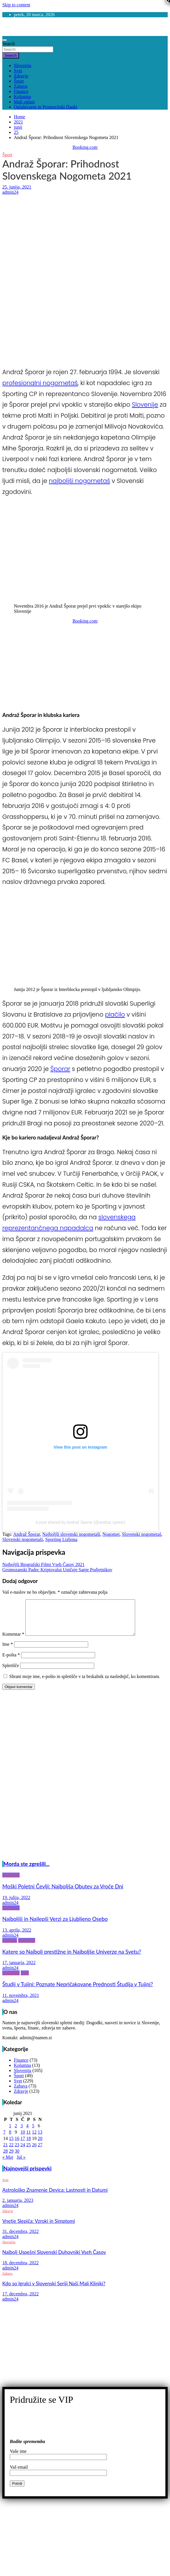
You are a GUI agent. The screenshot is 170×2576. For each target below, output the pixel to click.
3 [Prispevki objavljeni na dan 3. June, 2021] (21, 2132)
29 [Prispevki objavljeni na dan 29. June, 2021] (11, 2157)
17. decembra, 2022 (20, 2300)
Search (8, 43)
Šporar (60, 1069)
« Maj (7, 2164)
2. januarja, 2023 (17, 2207)
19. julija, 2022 (16, 1904)
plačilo (115, 1014)
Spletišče (10, 1672)
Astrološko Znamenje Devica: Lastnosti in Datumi (55, 2197)
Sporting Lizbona (61, 1539)
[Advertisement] (78, 237)
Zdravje (21, 75)
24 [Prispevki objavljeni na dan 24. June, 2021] (22, 2151)
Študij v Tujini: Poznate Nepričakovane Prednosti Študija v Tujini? (77, 1991)
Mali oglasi (24, 101)
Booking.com (85, 147)
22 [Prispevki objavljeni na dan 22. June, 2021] (11, 2151)
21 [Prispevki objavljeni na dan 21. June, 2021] (5, 2151)
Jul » (21, 2164)
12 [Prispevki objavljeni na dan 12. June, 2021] (34, 2138)
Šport (19, 81)
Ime (7, 1651)
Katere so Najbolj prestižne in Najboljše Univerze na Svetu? (71, 1958)
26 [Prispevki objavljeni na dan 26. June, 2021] (34, 2151)
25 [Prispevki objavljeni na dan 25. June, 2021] (28, 2151)
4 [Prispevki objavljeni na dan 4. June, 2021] (27, 2132)
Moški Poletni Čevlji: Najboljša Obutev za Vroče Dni (62, 1893)
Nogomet (111, 1534)
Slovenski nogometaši (22, 1539)
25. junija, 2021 (16, 186)
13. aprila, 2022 (16, 1936)
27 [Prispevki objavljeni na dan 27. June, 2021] (40, 2151)
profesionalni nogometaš (40, 383)
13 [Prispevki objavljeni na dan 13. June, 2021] (40, 2138)
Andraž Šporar (26, 1534)
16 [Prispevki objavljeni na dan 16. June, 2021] (17, 2145)
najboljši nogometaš (79, 481)
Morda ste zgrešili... (26, 1871)
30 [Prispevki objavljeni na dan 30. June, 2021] (17, 2157)
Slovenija (22, 65)
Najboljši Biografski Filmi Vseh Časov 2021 (43, 1564)
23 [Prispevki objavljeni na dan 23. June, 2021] (17, 2151)
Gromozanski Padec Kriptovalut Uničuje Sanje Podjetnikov (57, 1569)
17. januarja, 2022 (19, 1969)
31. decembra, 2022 (20, 2238)
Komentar (13, 1641)
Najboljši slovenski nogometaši (71, 1534)
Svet (18, 70)
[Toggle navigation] (4, 40)
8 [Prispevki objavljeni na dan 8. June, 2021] (10, 2138)
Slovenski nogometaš (141, 1534)
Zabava (20, 86)
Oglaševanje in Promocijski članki (45, 106)
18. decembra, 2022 (20, 2269)
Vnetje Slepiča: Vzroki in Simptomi (38, 2228)
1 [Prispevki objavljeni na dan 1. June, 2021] (10, 2132)
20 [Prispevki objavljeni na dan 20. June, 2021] (40, 2145)
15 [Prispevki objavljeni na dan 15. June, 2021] (11, 2145)
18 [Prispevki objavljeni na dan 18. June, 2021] (28, 2145)
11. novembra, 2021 (20, 2002)
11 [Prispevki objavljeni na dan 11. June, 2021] (28, 2138)
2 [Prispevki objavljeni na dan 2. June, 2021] (16, 2132)
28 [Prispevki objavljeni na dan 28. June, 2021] (5, 2157)
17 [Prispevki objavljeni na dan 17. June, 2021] (22, 2145)
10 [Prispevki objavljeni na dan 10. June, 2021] (22, 2138)
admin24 (10, 192)
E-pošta (11, 1661)
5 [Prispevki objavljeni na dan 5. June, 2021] (33, 2132)
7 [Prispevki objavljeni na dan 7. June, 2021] (4, 2138)
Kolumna (22, 96)
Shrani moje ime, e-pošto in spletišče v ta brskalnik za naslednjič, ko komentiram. (84, 1683)
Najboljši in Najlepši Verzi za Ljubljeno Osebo (55, 1926)
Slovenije (145, 404)
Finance (21, 91)
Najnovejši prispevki (27, 2175)
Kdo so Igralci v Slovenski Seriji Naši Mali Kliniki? (53, 2290)
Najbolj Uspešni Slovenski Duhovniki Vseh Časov (54, 2259)
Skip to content (16, 4)
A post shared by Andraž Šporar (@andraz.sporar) (80, 1522)
